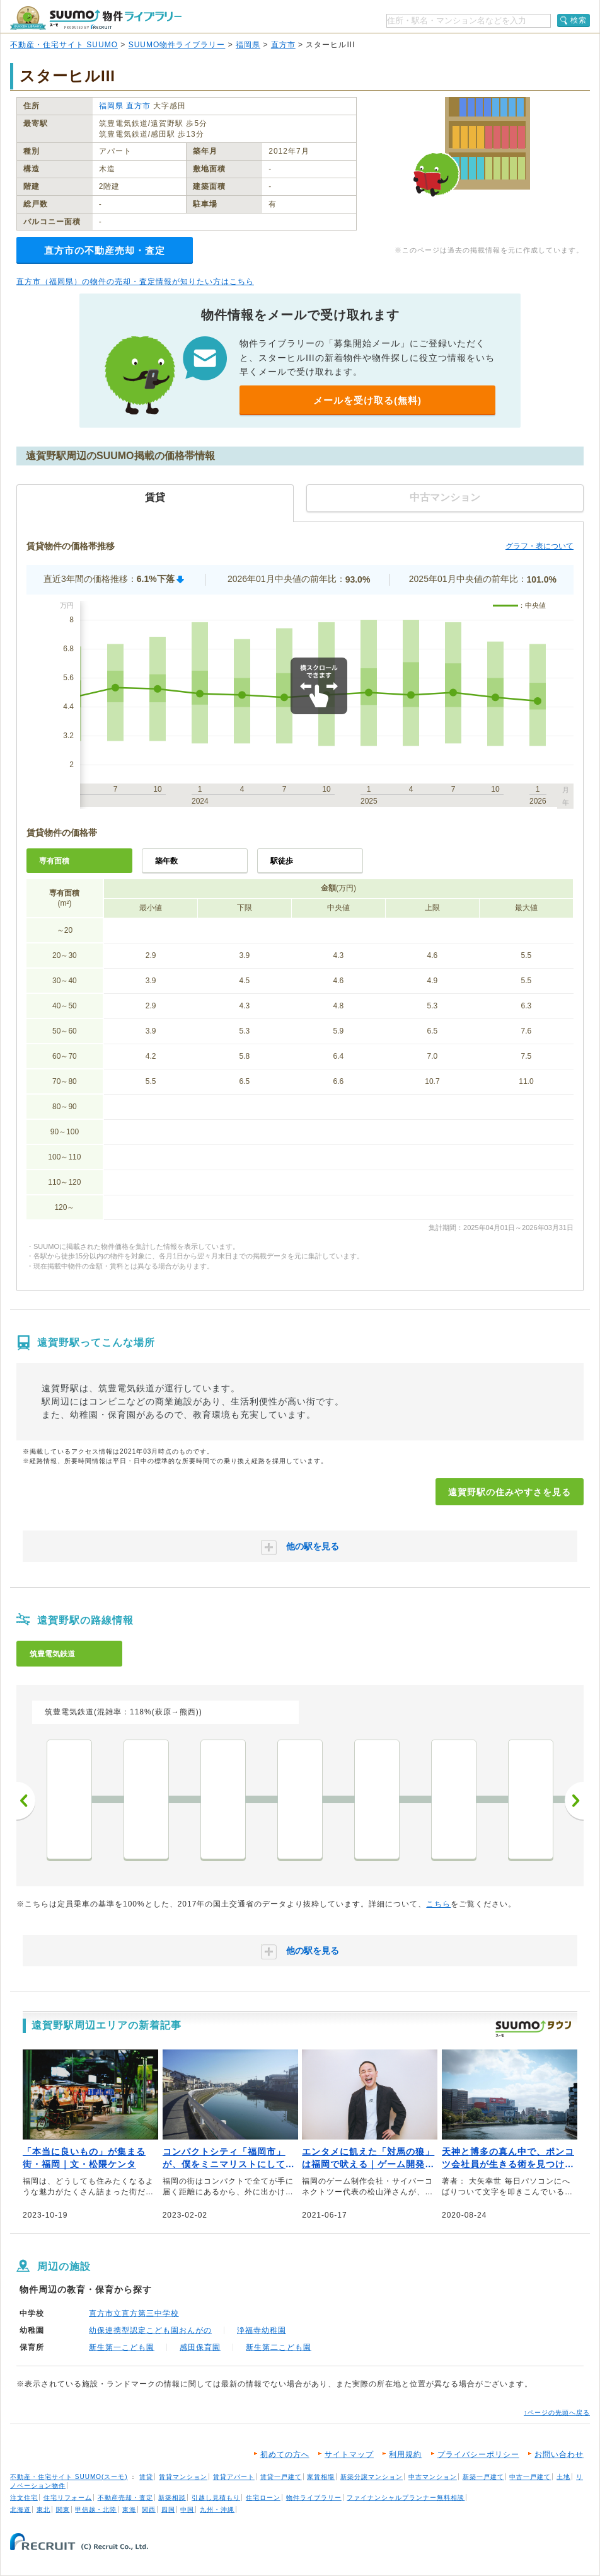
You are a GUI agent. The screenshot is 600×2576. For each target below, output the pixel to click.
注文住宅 (24, 2497)
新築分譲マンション (371, 2476)
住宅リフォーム (67, 2497)
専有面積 (54, 861)
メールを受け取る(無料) (367, 400)
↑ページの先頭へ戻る (557, 2412)
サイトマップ (349, 2454)
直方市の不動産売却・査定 (104, 250)
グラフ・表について (539, 546)
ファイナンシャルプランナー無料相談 (405, 2497)
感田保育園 (200, 2347)
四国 (168, 2509)
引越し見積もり (216, 2497)
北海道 (20, 2509)
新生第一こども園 (121, 2347)
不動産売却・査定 (125, 2497)
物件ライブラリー (314, 2497)
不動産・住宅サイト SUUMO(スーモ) (69, 2476)
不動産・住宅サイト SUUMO (64, 44)
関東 (63, 2509)
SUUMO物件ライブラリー (177, 44)
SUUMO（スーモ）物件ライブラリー (96, 18)
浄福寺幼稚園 (261, 2330)
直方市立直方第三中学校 (134, 2313)
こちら (438, 1904)
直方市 (283, 44)
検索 (578, 20)
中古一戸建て (530, 2476)
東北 (43, 2509)
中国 (187, 2509)
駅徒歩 (281, 861)
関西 (149, 2509)
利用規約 (405, 2454)
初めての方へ (284, 2454)
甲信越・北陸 (96, 2509)
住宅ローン (263, 2497)
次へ (574, 1800)
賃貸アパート (234, 2476)
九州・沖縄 (217, 2509)
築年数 (166, 861)
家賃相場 (321, 2476)
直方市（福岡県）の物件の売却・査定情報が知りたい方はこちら (135, 281)
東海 (129, 2509)
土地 (563, 2476)
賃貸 (146, 2476)
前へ (25, 1800)
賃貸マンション (183, 2476)
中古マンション (432, 2476)
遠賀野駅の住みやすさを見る (509, 1492)
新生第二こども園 (278, 2347)
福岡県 (248, 44)
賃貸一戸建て (281, 2476)
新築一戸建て (483, 2476)
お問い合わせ (559, 2454)
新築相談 (172, 2497)
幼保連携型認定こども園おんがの (150, 2330)
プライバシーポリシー (478, 2454)
